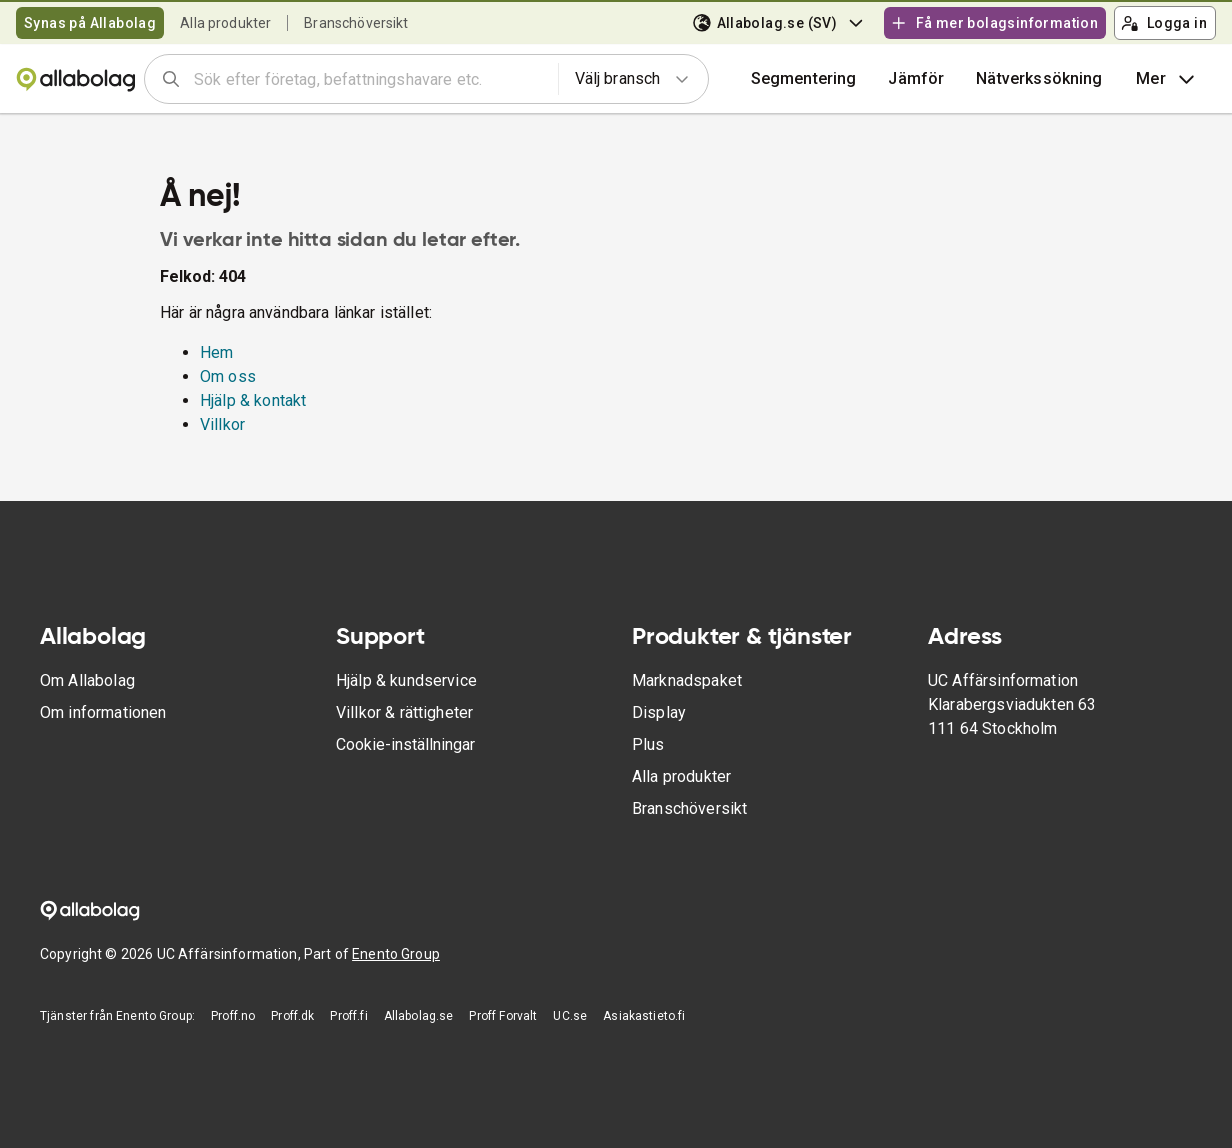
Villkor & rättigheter (404, 712)
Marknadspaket (687, 680)
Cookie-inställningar (405, 744)
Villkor (222, 424)
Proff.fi (348, 1016)
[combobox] (369, 79)
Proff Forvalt (503, 1016)
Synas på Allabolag (90, 23)
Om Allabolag (87, 680)
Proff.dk (292, 1016)
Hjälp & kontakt (253, 400)
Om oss (228, 376)
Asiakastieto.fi (644, 1016)
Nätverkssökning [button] (1039, 78)
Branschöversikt (356, 23)
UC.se (570, 1016)
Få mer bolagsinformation (994, 23)
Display (659, 712)
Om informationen (103, 712)
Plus (648, 744)
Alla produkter (225, 23)
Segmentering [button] (804, 78)
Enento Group (396, 954)
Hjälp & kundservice (406, 680)
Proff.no (233, 1016)
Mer (1167, 79)
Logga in (1164, 23)
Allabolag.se (419, 1016)
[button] (916, 79)
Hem (216, 352)
